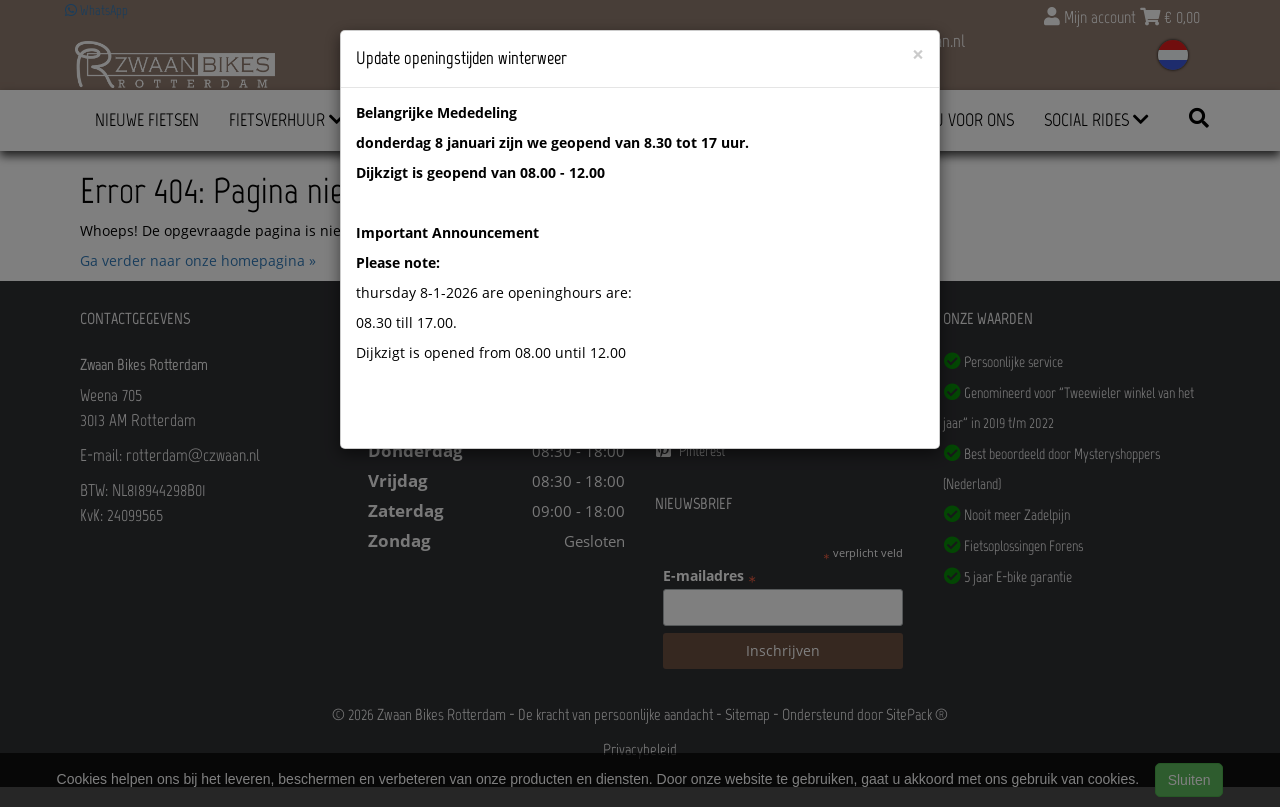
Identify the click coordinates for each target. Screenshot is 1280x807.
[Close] (918, 54)
